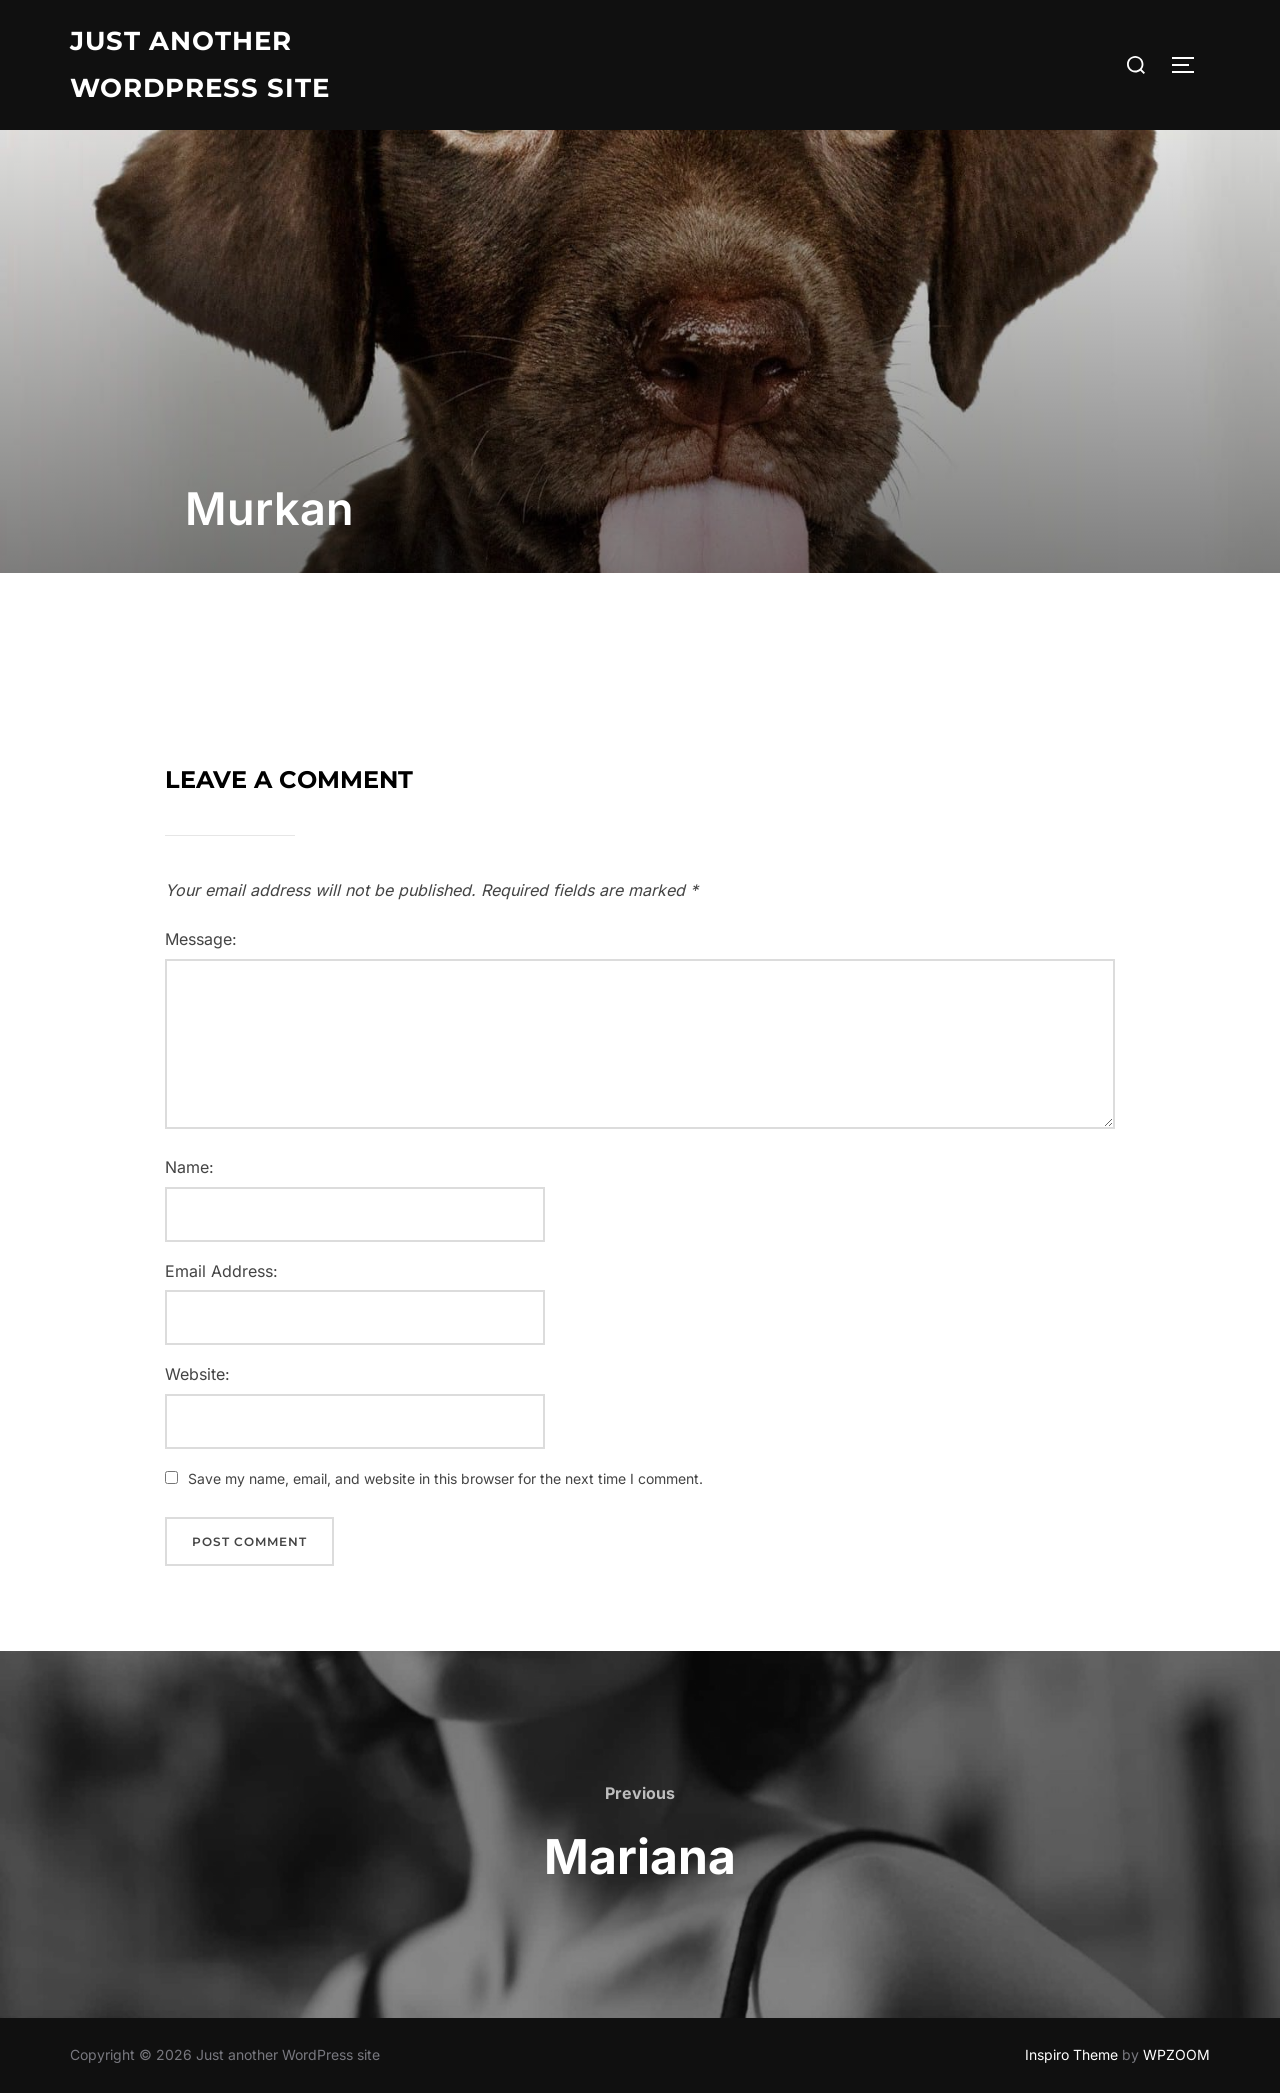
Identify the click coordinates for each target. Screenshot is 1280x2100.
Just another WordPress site (200, 64)
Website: (197, 1381)
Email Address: (221, 1277)
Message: (201, 946)
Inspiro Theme (1071, 2061)
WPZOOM (1176, 2061)
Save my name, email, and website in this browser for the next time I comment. (445, 1485)
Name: (189, 1174)
